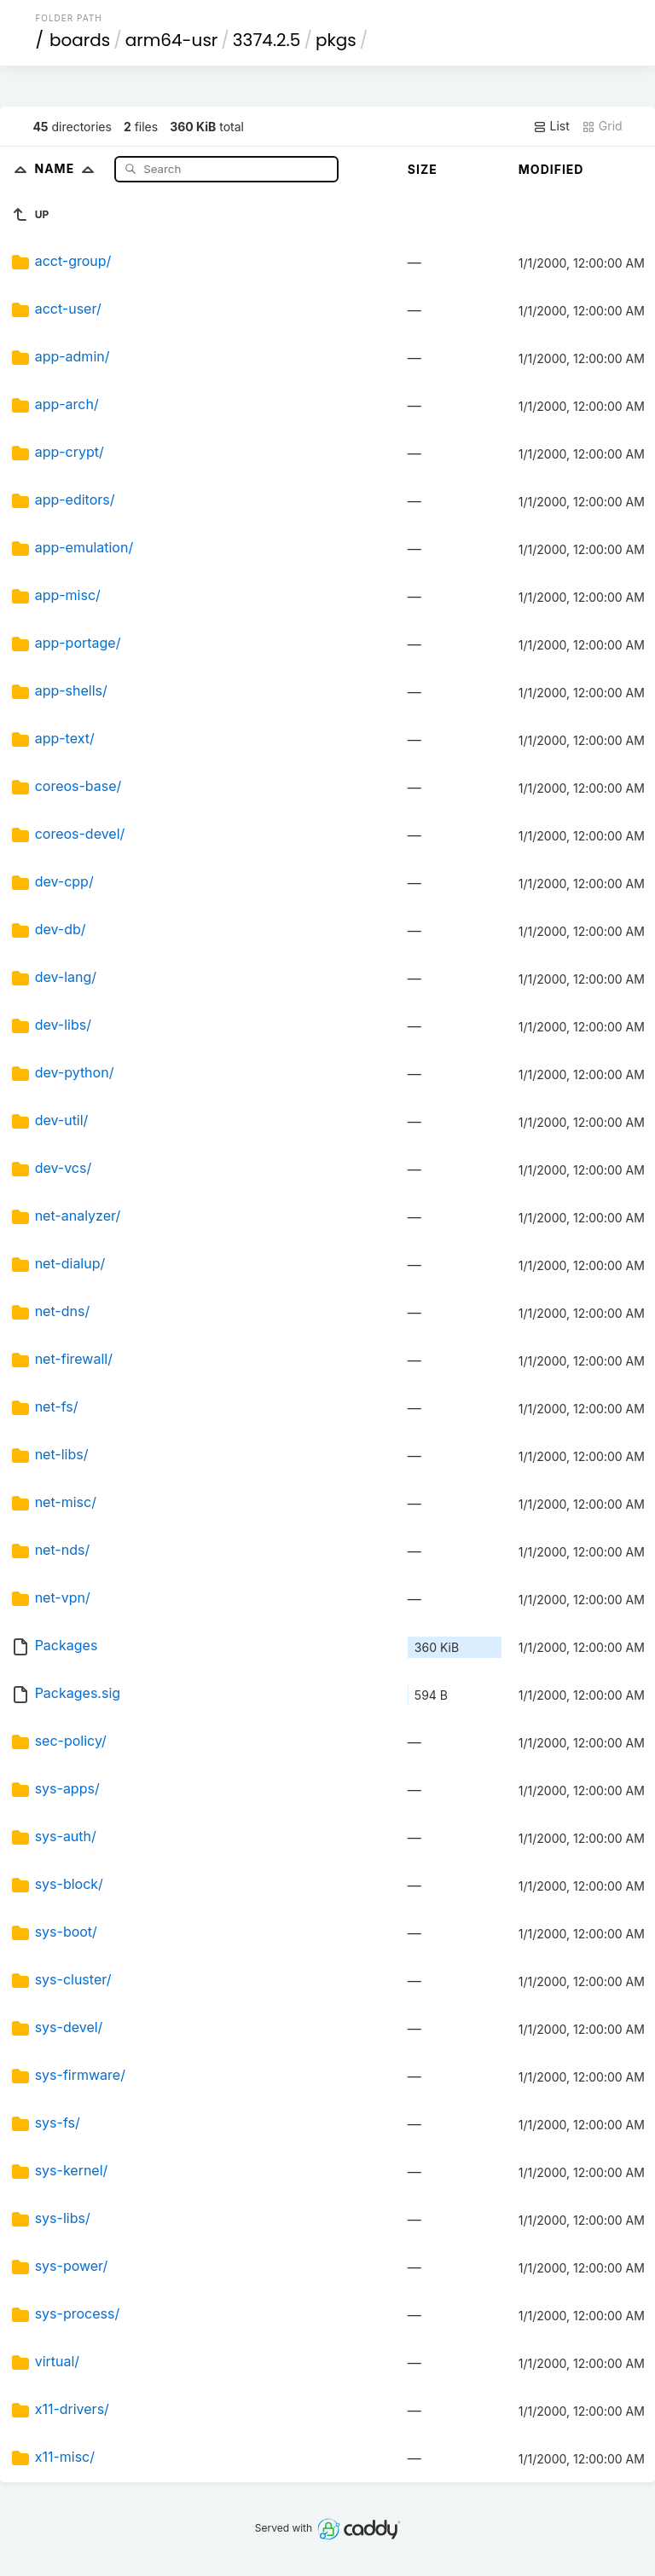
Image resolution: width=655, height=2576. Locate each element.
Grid (602, 126)
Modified (551, 169)
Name (67, 168)
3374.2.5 (267, 40)
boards (79, 40)
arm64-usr (171, 40)
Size (423, 169)
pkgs (336, 40)
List (551, 126)
